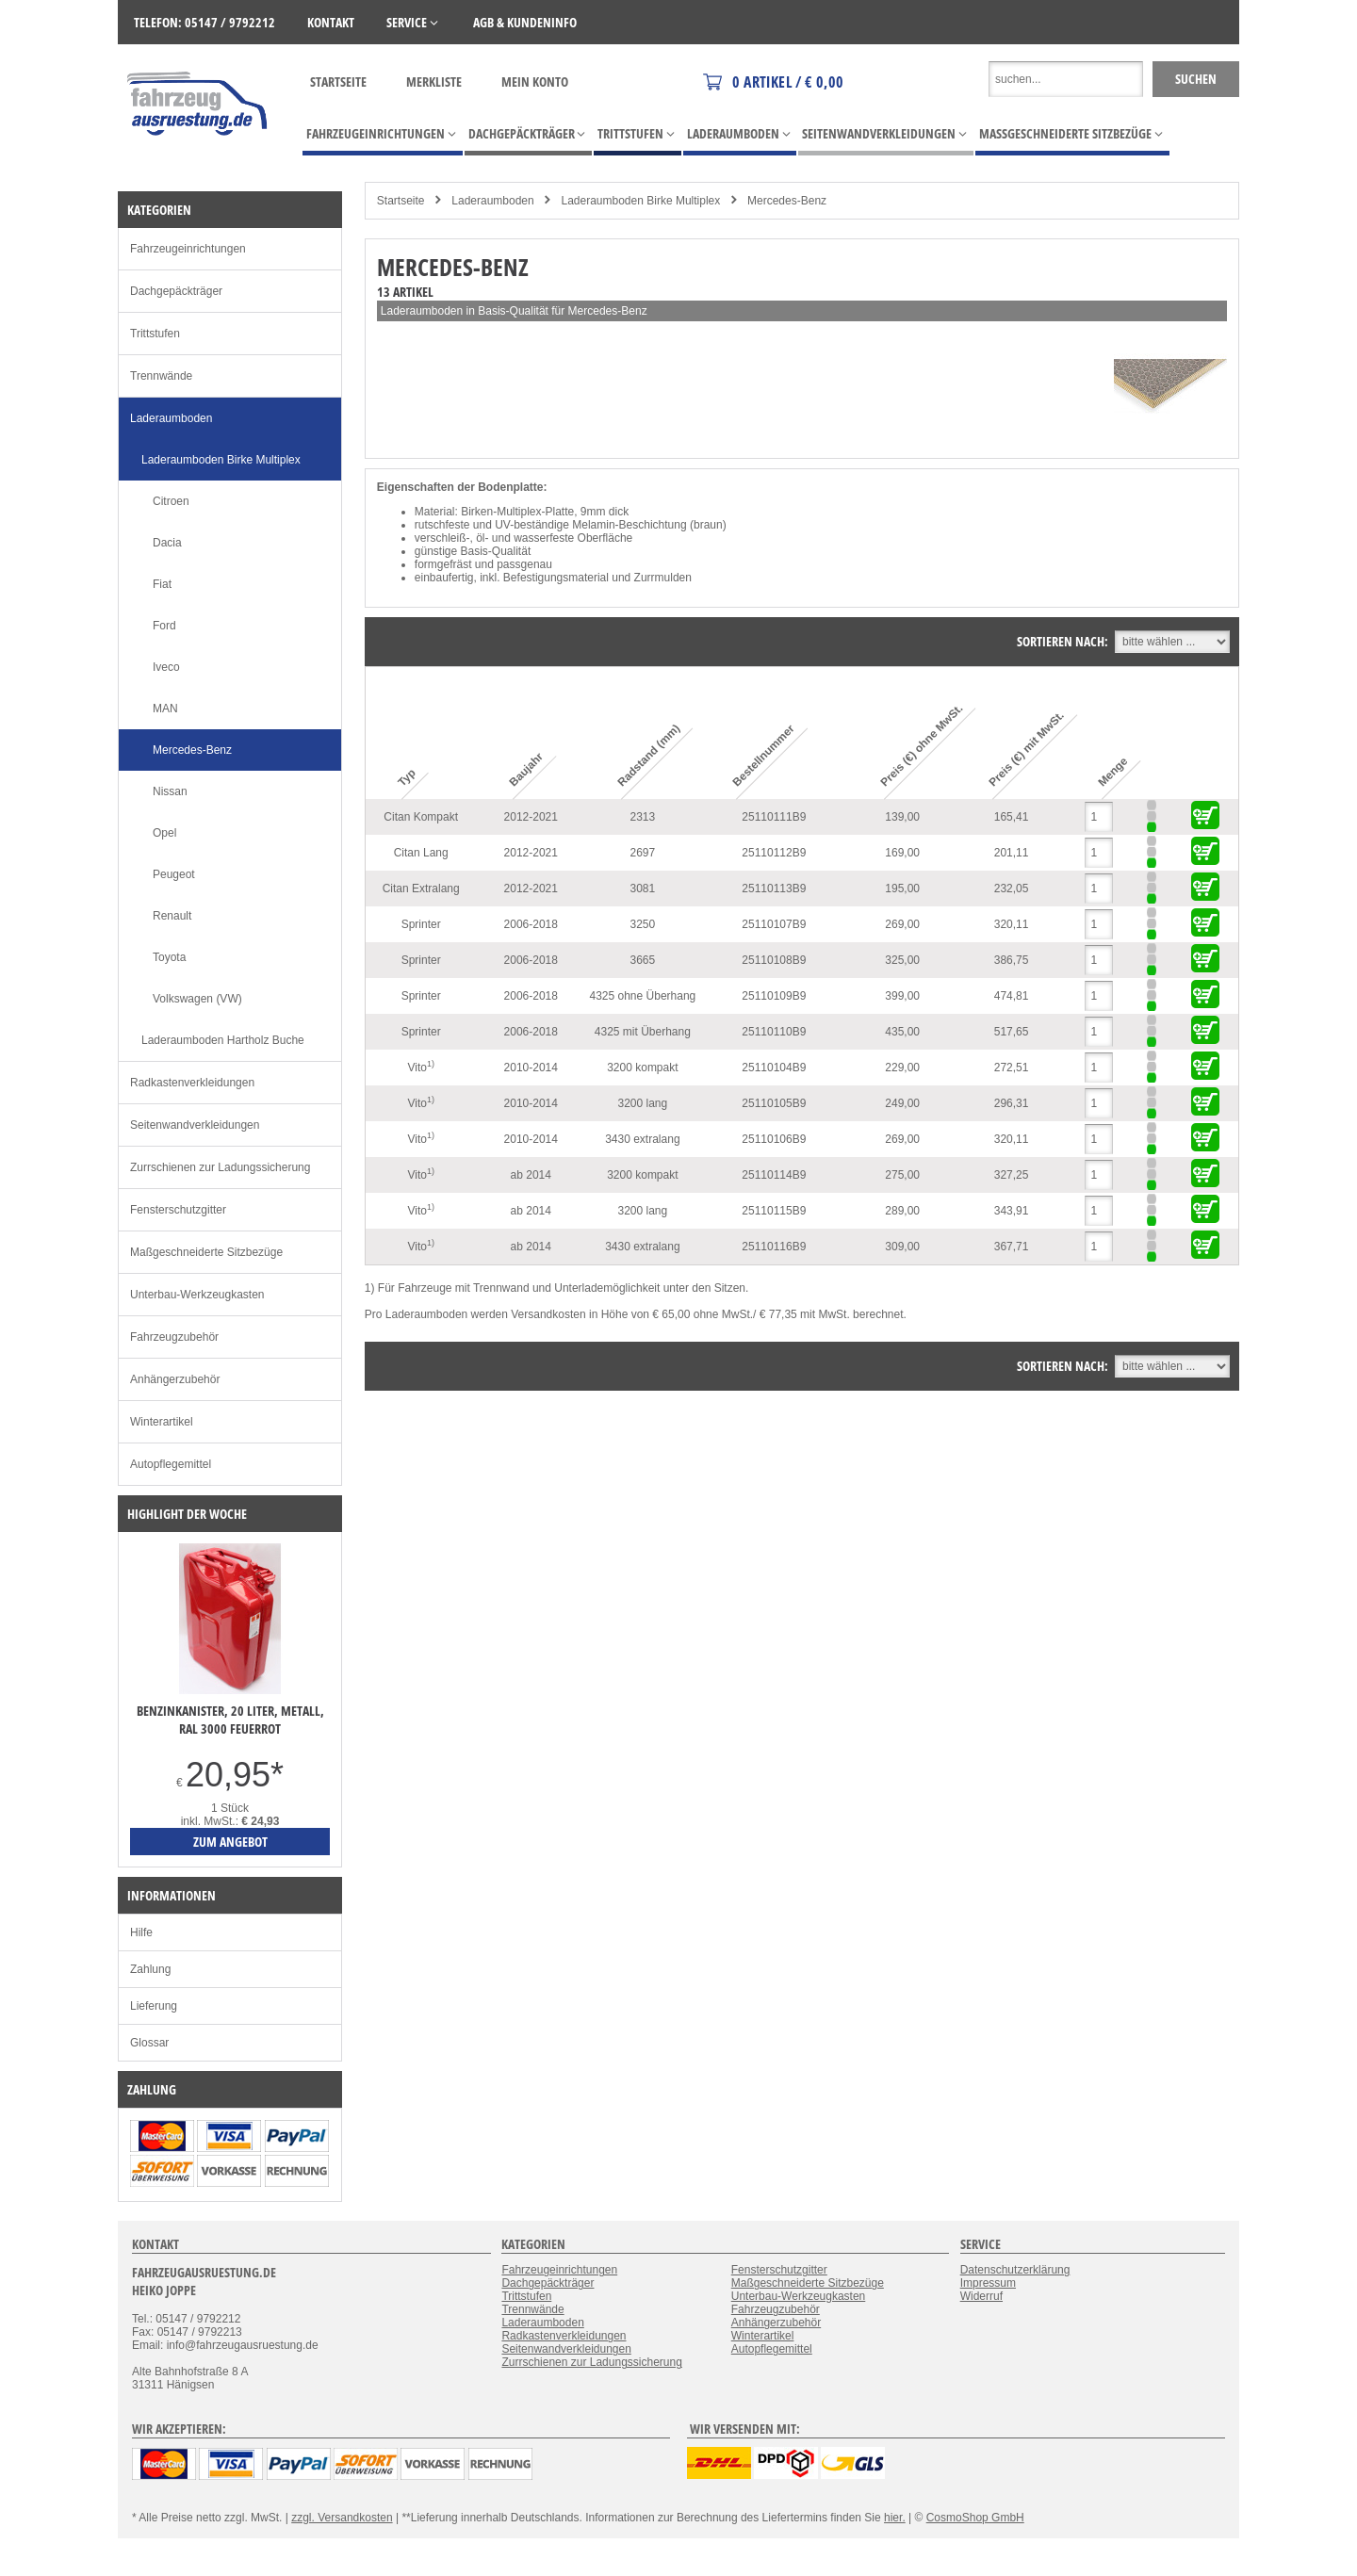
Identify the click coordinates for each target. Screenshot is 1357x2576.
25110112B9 (774, 852)
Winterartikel (161, 1421)
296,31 (1011, 1103)
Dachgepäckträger (176, 291)
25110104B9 (774, 1067)
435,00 (902, 1031)
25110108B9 (774, 960)
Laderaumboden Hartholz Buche (222, 1040)
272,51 (1011, 1067)
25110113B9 (774, 888)
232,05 (1011, 888)
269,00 (902, 924)
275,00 (902, 1175)
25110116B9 (774, 1246)
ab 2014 (531, 1175)
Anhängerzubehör (175, 1379)
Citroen (171, 501)
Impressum (988, 2283)
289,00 (902, 1210)
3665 (643, 960)
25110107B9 (774, 924)
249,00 (902, 1103)
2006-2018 (531, 924)
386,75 (1011, 960)
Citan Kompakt (421, 816)
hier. (895, 2517)
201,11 (1011, 852)
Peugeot (174, 874)
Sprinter (421, 924)
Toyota (169, 957)
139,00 (902, 816)
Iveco (166, 667)
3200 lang (643, 1103)
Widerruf (981, 2296)
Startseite (338, 81)
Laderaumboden (492, 200)
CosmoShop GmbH (975, 2517)
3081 (643, 888)
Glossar (149, 2042)
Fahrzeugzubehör (174, 1337)
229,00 (902, 1067)
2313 (643, 816)
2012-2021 (531, 816)
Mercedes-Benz (786, 200)
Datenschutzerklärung (1015, 2269)
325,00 (902, 960)
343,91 (1011, 1210)
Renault (172, 915)
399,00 (902, 996)
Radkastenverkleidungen (192, 1082)
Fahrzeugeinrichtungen (188, 248)
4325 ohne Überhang (642, 996)
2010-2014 (531, 1067)
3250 (643, 924)
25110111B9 (774, 816)
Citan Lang (421, 852)
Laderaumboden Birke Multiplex (640, 200)
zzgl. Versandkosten (341, 2517)
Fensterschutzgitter (178, 1209)
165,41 (1011, 816)
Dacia (167, 542)
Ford (164, 625)
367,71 (1011, 1246)
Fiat (162, 584)
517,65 (1011, 1031)
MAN (165, 708)
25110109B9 (774, 996)
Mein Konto (534, 81)
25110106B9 (774, 1139)
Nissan (170, 791)
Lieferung (153, 2006)
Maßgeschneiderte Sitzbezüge (206, 1252)
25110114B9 (774, 1175)
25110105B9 (774, 1103)
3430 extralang (642, 1139)
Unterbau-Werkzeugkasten (197, 1294)
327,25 (1011, 1175)
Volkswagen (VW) (197, 998)
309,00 (902, 1246)
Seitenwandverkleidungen (194, 1125)
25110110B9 (774, 1031)
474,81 (1011, 996)
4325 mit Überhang (643, 1031)
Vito (420, 1066)
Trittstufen (155, 333)
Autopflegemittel (170, 1464)
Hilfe (141, 1932)
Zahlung (150, 1969)
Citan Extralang (421, 888)
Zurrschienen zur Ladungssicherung (220, 1167)
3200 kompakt (642, 1067)
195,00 (902, 888)
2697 (643, 852)
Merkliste (434, 81)
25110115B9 (774, 1210)
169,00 (902, 852)
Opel (164, 833)
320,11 (1011, 924)
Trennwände (161, 376)
